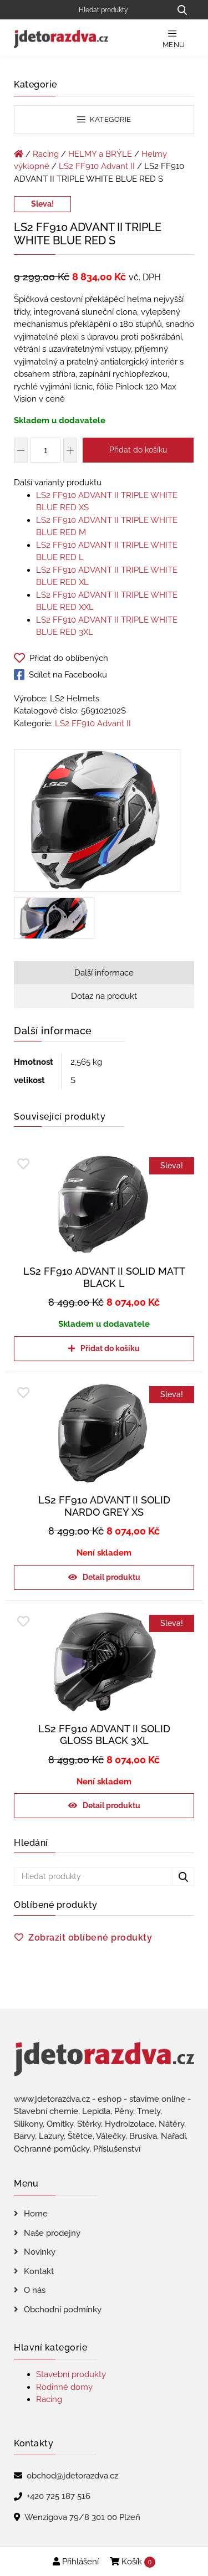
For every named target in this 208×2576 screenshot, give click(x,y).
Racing (46, 154)
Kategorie (104, 119)
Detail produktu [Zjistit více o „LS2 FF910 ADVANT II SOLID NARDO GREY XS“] (111, 1577)
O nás (34, 2290)
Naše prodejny (52, 2233)
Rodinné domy (64, 2387)
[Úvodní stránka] (18, 154)
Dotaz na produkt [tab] (104, 996)
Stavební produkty (71, 2374)
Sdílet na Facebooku (60, 675)
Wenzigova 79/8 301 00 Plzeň (82, 2517)
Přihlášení (76, 2562)
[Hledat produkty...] (182, 10)
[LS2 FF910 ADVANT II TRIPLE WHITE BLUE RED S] (97, 823)
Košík (132, 2562)
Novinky (39, 2252)
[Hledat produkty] (121, 10)
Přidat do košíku (138, 449)
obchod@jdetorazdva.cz (72, 2476)
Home (36, 2214)
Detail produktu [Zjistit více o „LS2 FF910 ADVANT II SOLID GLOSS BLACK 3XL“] (111, 1805)
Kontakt (39, 2271)
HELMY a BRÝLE (100, 154)
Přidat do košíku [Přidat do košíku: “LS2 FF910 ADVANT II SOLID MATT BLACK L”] (110, 1348)
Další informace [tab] (104, 973)
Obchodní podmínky (63, 2310)
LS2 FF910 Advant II (97, 166)
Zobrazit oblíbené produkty (90, 1937)
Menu (174, 39)
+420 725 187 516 (58, 2496)
